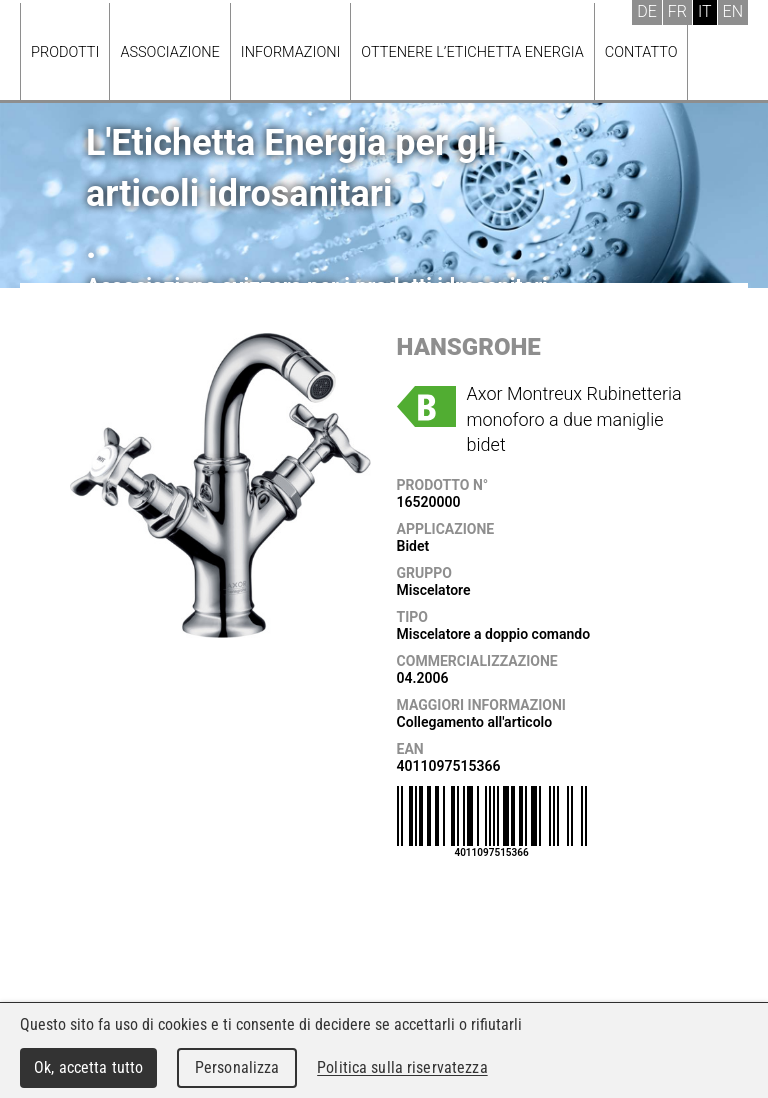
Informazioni (291, 52)
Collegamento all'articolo (475, 722)
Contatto (641, 52)
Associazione (169, 52)
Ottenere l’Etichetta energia (472, 52)
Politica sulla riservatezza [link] (402, 1067)
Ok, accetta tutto (88, 1067)
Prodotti (65, 52)
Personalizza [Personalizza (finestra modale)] (237, 1067)
